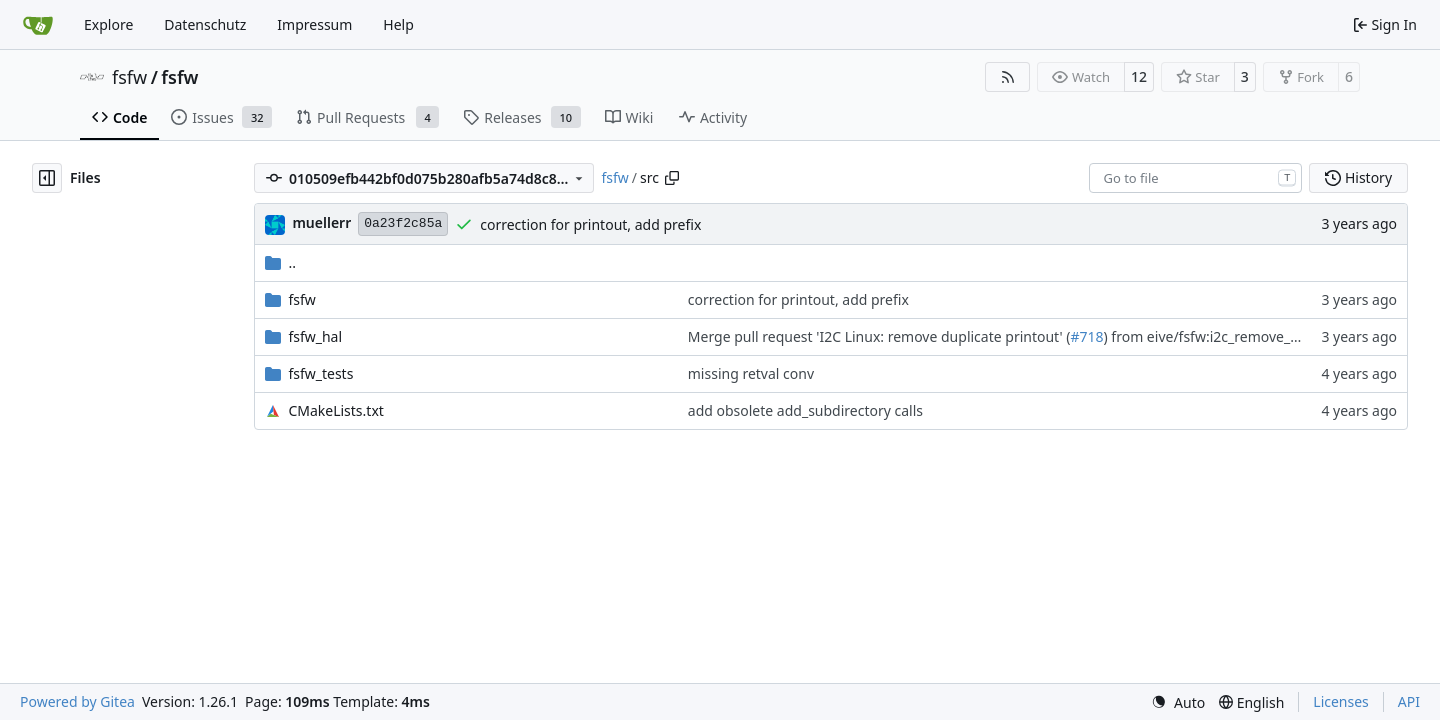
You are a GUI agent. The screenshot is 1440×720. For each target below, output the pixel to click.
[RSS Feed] (1008, 77)
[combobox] (1195, 178)
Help (398, 24)
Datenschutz (205, 24)
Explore (108, 24)
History (1358, 177)
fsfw (129, 77)
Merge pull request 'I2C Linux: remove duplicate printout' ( (879, 336)
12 (1139, 76)
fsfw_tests (320, 373)
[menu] (1178, 702)
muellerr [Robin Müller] (321, 222)
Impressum (314, 24)
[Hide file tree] (47, 178)
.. (280, 262)
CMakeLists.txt (335, 410)
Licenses (1341, 701)
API (1409, 701)
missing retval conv (751, 373)
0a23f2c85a (403, 223)
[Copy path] (672, 178)
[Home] (38, 25)
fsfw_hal (315, 336)
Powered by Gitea (77, 701)
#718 (1086, 336)
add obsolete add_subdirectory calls (805, 410)
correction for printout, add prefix (590, 224)
